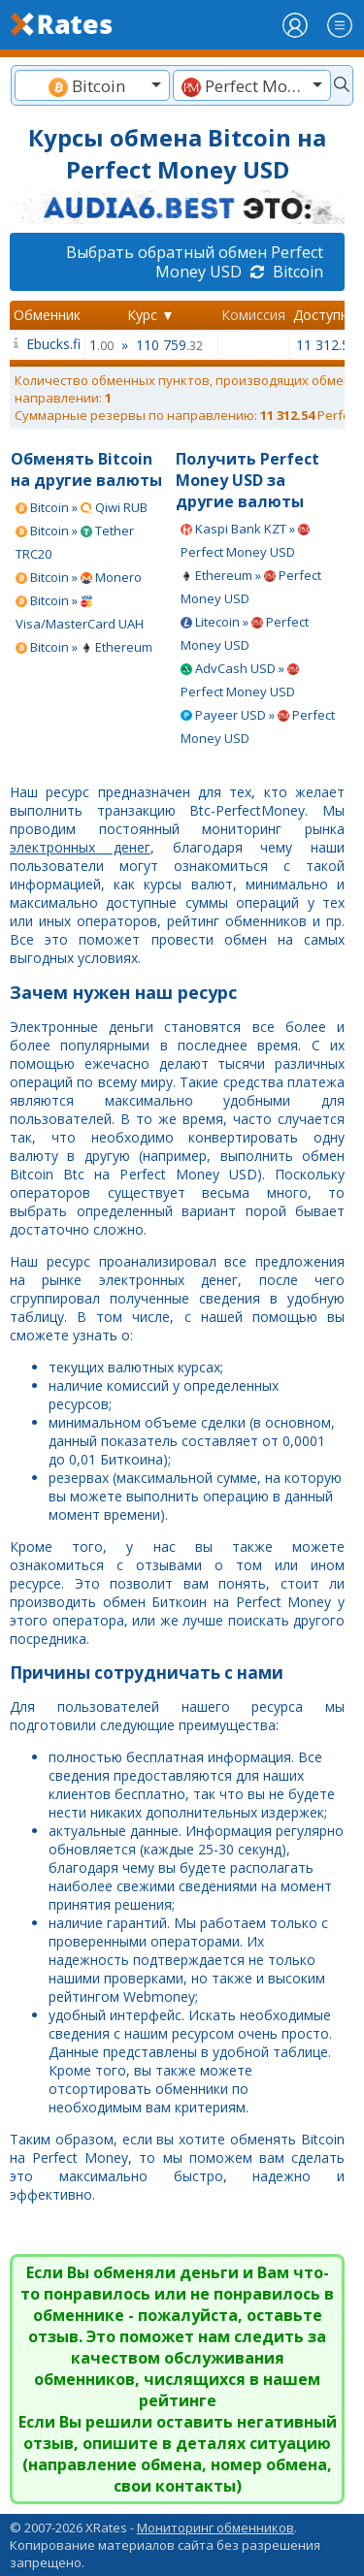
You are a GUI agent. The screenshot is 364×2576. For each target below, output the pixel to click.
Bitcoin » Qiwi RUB (82, 507)
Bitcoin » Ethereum (84, 647)
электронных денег (80, 847)
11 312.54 (326, 345)
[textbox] (92, 86)
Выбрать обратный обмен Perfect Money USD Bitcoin (194, 262)
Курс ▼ (151, 315)
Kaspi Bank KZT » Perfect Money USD (245, 540)
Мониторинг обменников (215, 2527)
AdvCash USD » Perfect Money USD (240, 680)
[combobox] (92, 85)
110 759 (169, 345)
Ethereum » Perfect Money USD (251, 586)
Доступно (325, 315)
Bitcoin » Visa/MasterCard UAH (80, 612)
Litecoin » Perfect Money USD (245, 633)
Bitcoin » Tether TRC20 (75, 542)
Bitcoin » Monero (79, 577)
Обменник (47, 315)
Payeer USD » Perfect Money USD (258, 726)
